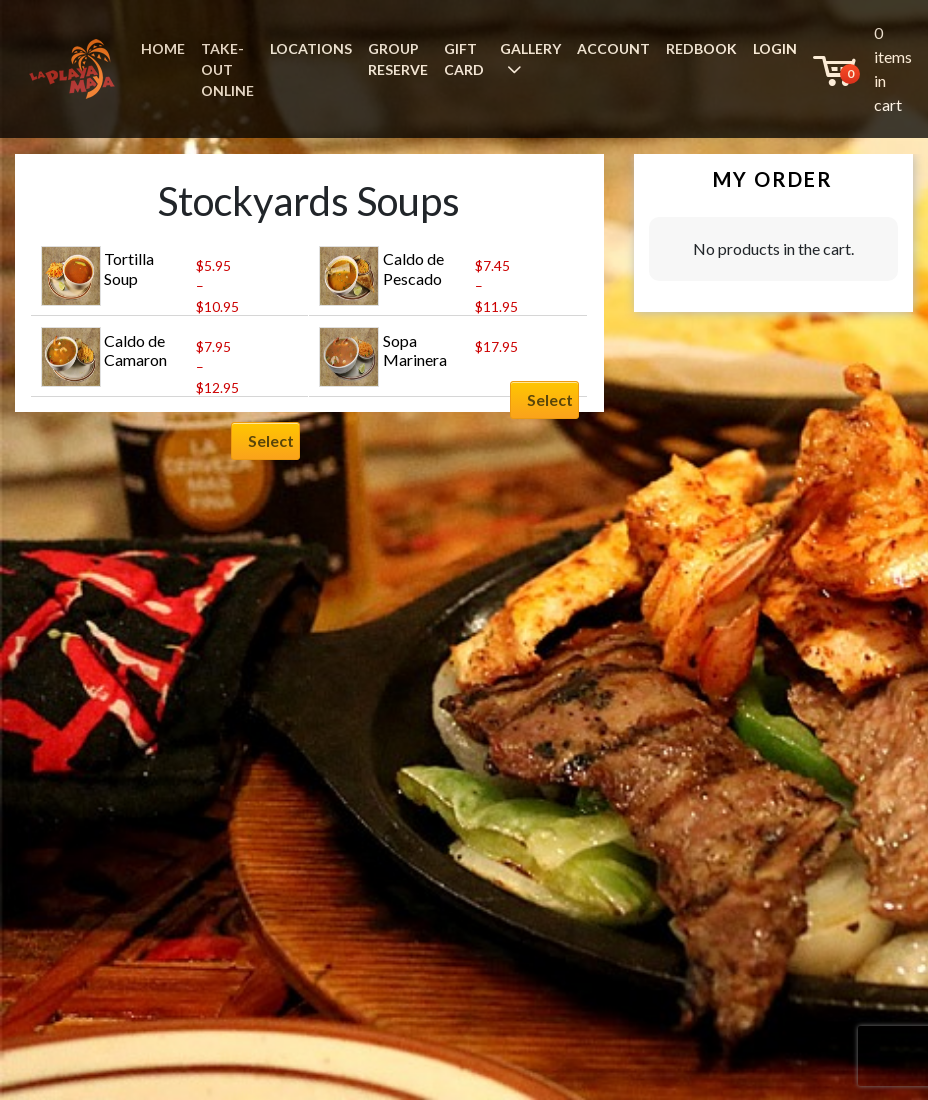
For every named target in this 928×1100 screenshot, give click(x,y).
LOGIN (775, 48)
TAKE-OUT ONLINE (227, 69)
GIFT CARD (464, 59)
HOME (163, 48)
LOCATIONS (311, 48)
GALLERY (530, 48)
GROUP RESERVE (398, 59)
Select (271, 440)
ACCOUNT (613, 48)
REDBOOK (701, 48)
